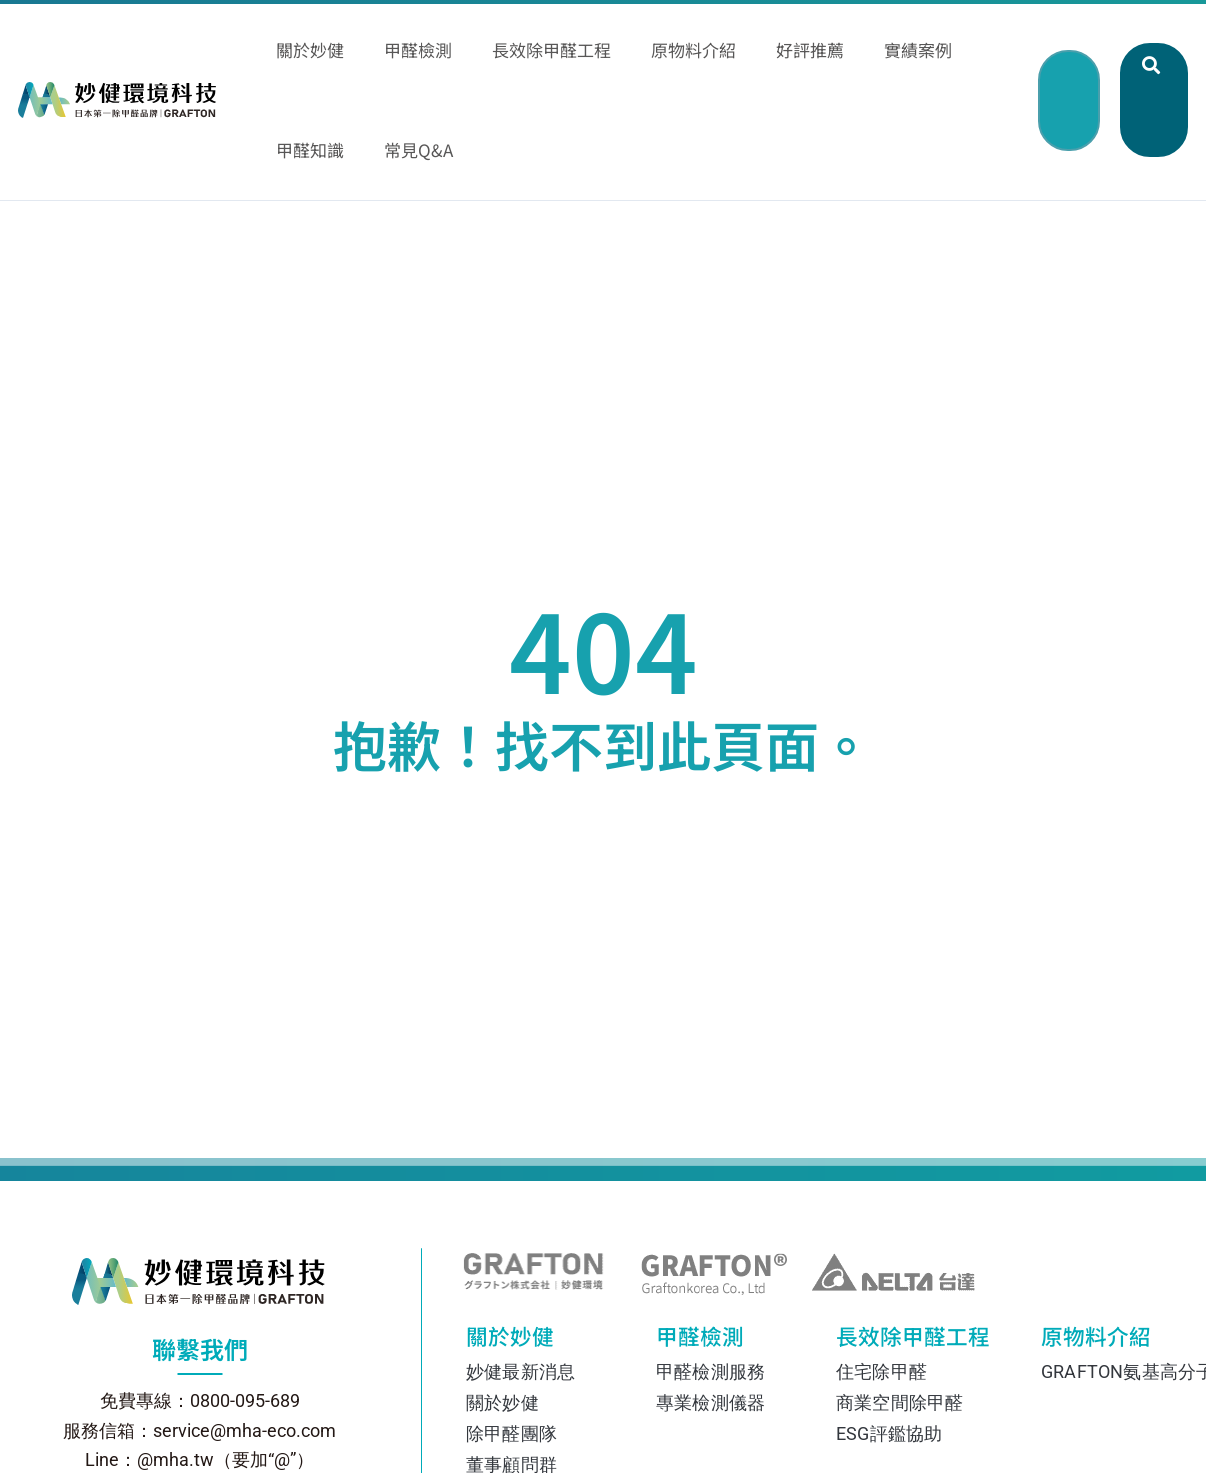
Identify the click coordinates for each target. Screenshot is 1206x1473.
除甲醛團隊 (511, 1348)
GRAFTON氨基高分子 (1119, 1286)
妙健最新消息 (520, 1286)
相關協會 (502, 1441)
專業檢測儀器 (710, 1317)
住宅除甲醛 (881, 1286)
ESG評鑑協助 (889, 1348)
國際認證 (502, 1410)
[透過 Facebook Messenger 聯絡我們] (1156, 701)
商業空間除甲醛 (899, 1317)
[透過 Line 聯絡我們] (1156, 629)
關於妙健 (526, 1256)
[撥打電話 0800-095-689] (1156, 845)
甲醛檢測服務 (710, 1286)
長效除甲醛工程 (901, 1256)
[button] (1064, 27)
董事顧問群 (511, 1379)
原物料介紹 (1091, 1256)
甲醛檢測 (711, 1256)
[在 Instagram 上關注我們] (1156, 773)
